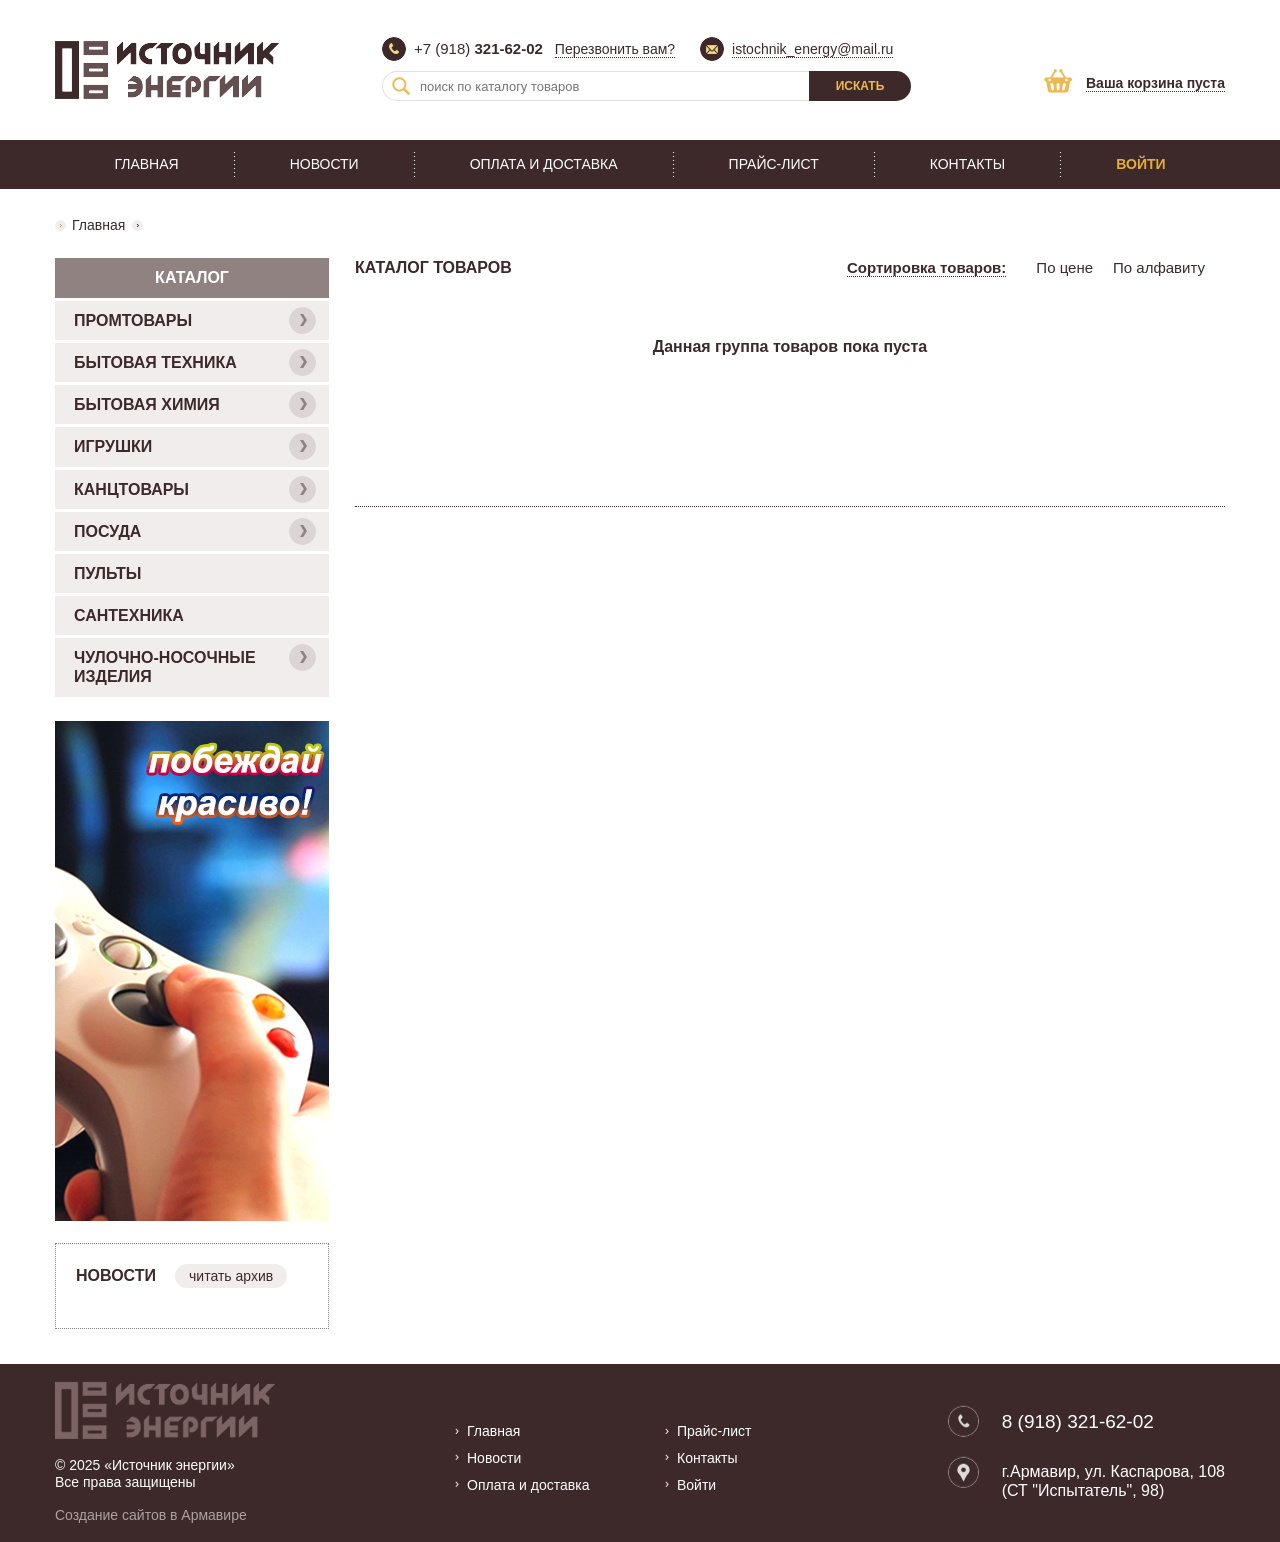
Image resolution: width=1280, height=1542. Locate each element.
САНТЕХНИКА (129, 615)
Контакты (968, 164)
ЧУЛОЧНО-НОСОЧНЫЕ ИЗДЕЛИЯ (195, 664)
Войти (1140, 164)
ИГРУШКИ (195, 446)
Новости (324, 164)
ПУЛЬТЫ (107, 573)
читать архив (231, 1276)
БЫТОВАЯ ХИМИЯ (195, 404)
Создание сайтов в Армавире (151, 1515)
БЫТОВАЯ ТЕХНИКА (195, 362)
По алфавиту (1159, 267)
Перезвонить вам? (615, 49)
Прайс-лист (774, 164)
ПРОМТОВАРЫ (195, 320)
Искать (860, 86)
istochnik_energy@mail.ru (812, 49)
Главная (146, 164)
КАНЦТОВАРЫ (195, 489)
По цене (1064, 267)
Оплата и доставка (544, 164)
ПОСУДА (195, 531)
